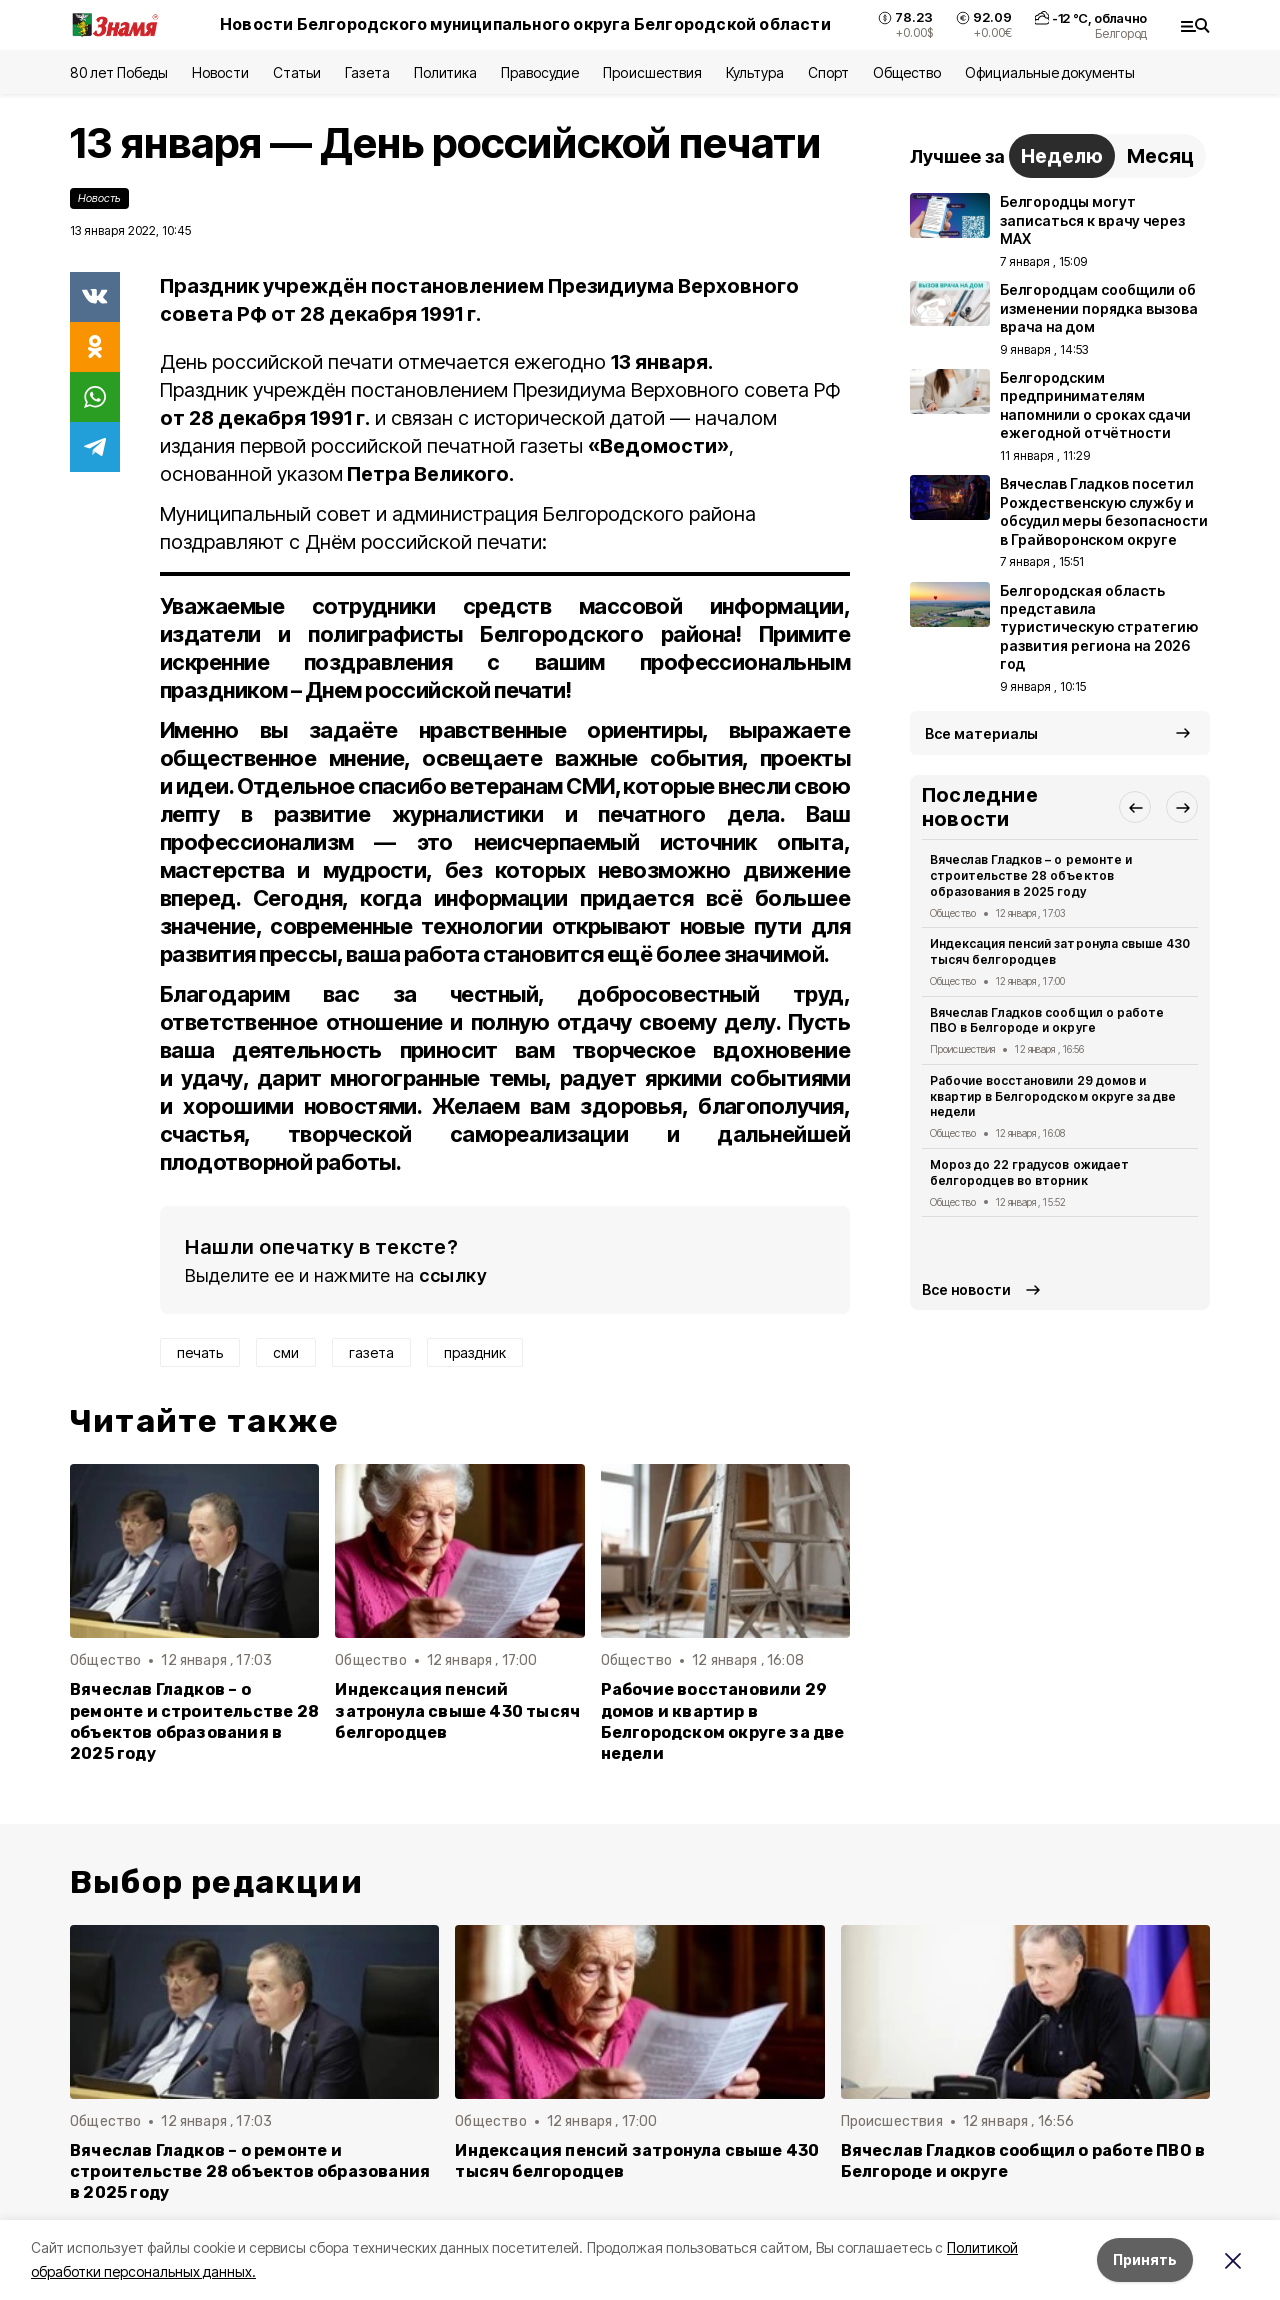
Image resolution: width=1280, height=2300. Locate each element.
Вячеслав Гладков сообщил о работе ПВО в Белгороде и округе (1047, 1020)
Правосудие (540, 72)
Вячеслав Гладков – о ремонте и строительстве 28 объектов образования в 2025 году (194, 1721)
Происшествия (652, 72)
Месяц (1160, 156)
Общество (907, 72)
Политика (445, 72)
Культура (755, 72)
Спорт (828, 72)
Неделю (1062, 156)
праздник (475, 1352)
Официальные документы (1050, 72)
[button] (1135, 807)
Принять (1145, 2259)
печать (200, 1352)
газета (371, 1352)
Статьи (297, 72)
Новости (220, 72)
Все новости (966, 1289)
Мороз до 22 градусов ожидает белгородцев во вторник (1029, 1172)
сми (286, 1352)
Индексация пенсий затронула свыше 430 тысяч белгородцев (457, 1710)
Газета (367, 72)
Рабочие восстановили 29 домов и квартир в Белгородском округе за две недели (723, 1721)
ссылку (453, 1275)
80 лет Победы (119, 72)
